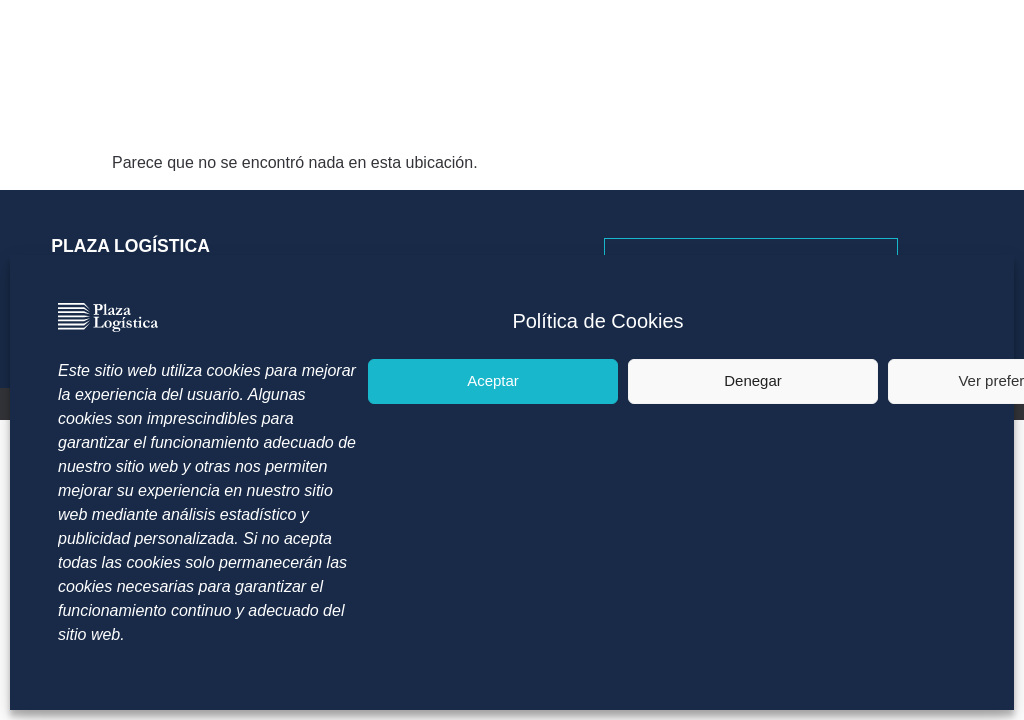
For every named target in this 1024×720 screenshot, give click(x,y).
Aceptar (493, 380)
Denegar (753, 380)
